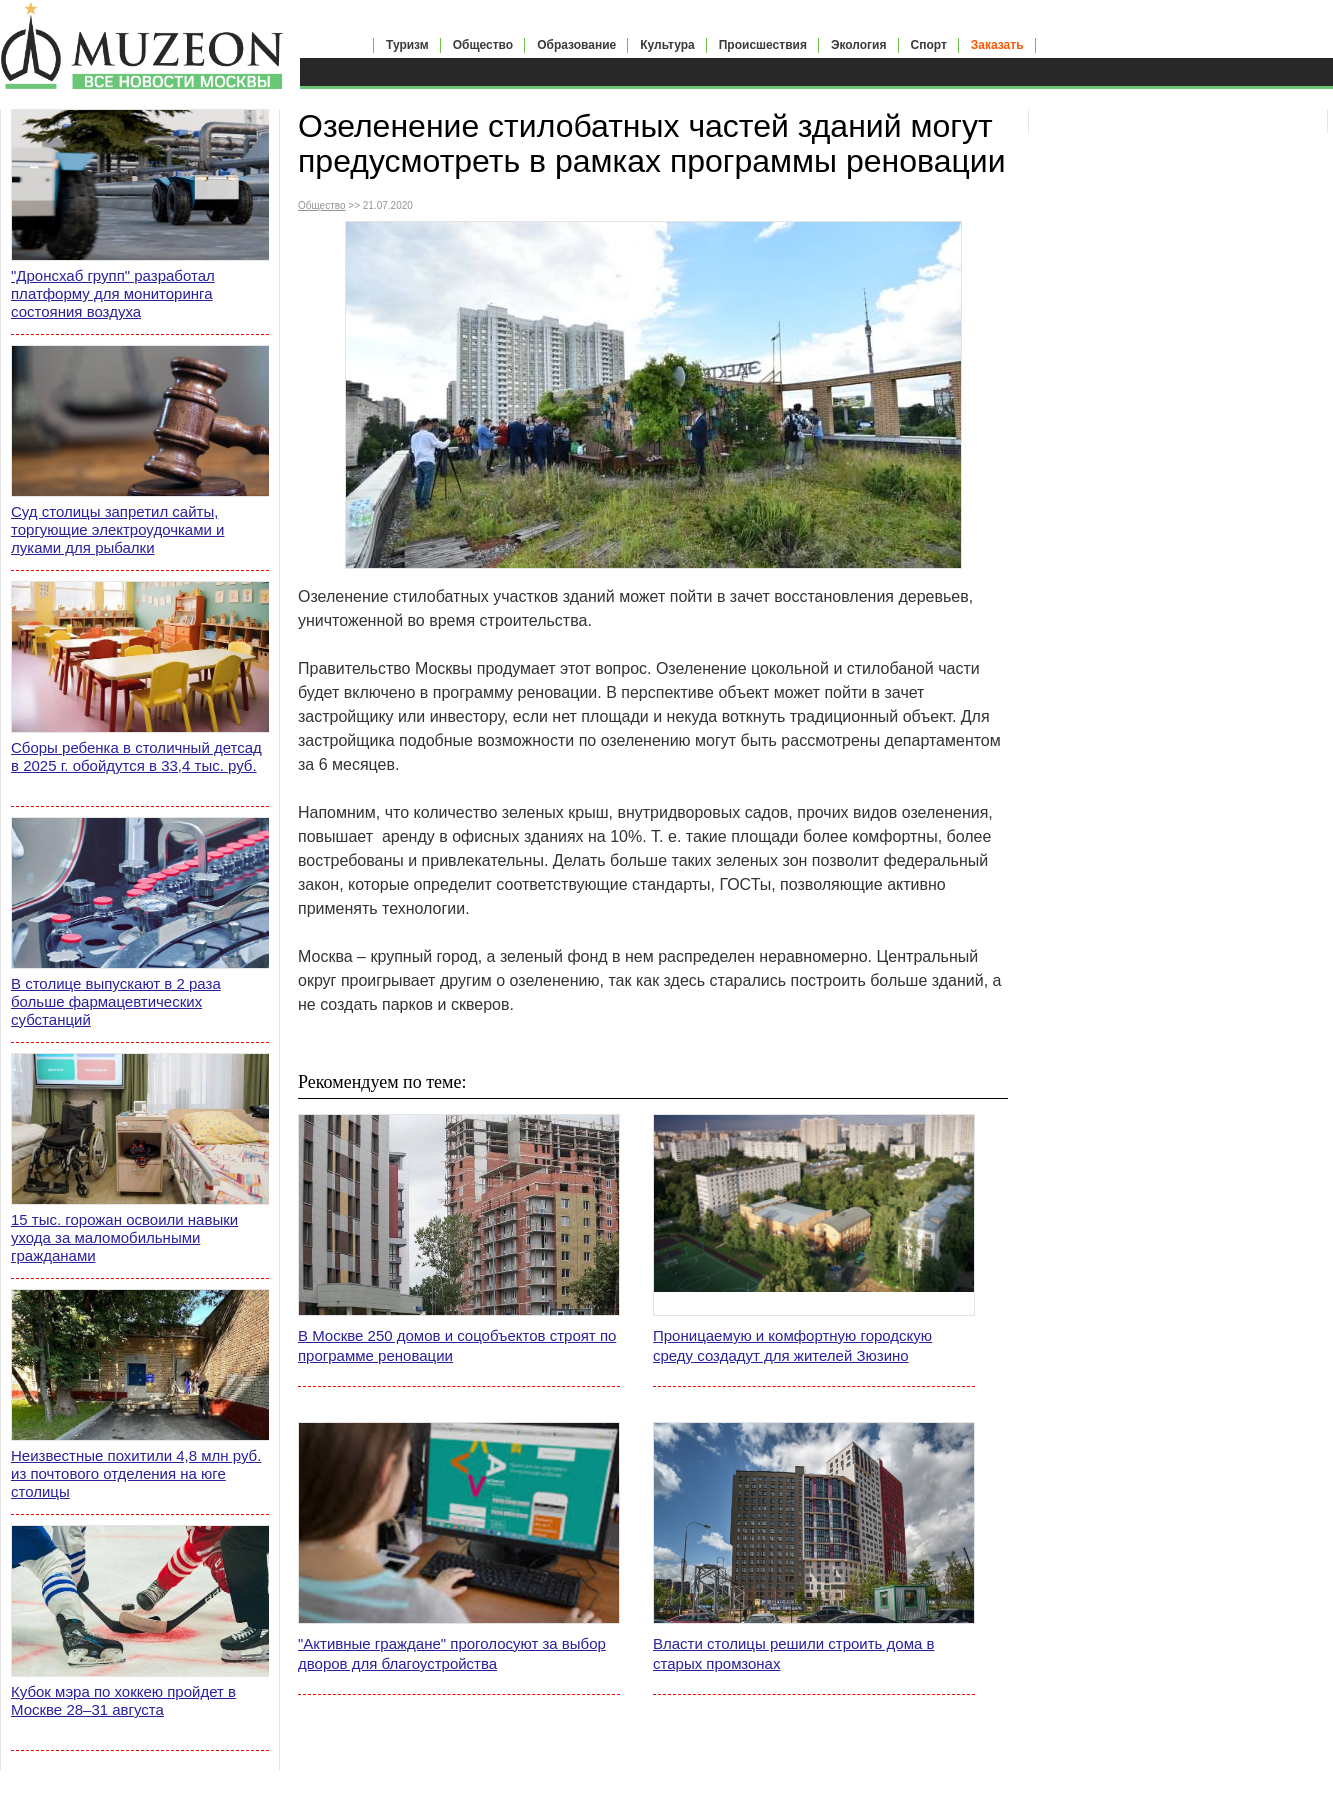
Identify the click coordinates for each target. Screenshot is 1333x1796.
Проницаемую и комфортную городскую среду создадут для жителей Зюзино (792, 1345)
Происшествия (763, 45)
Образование (576, 45)
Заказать (997, 45)
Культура (667, 45)
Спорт (929, 45)
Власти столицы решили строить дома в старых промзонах (793, 1653)
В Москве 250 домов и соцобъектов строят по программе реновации (457, 1345)
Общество (483, 45)
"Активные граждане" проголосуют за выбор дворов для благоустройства (452, 1653)
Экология (859, 45)
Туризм (407, 45)
